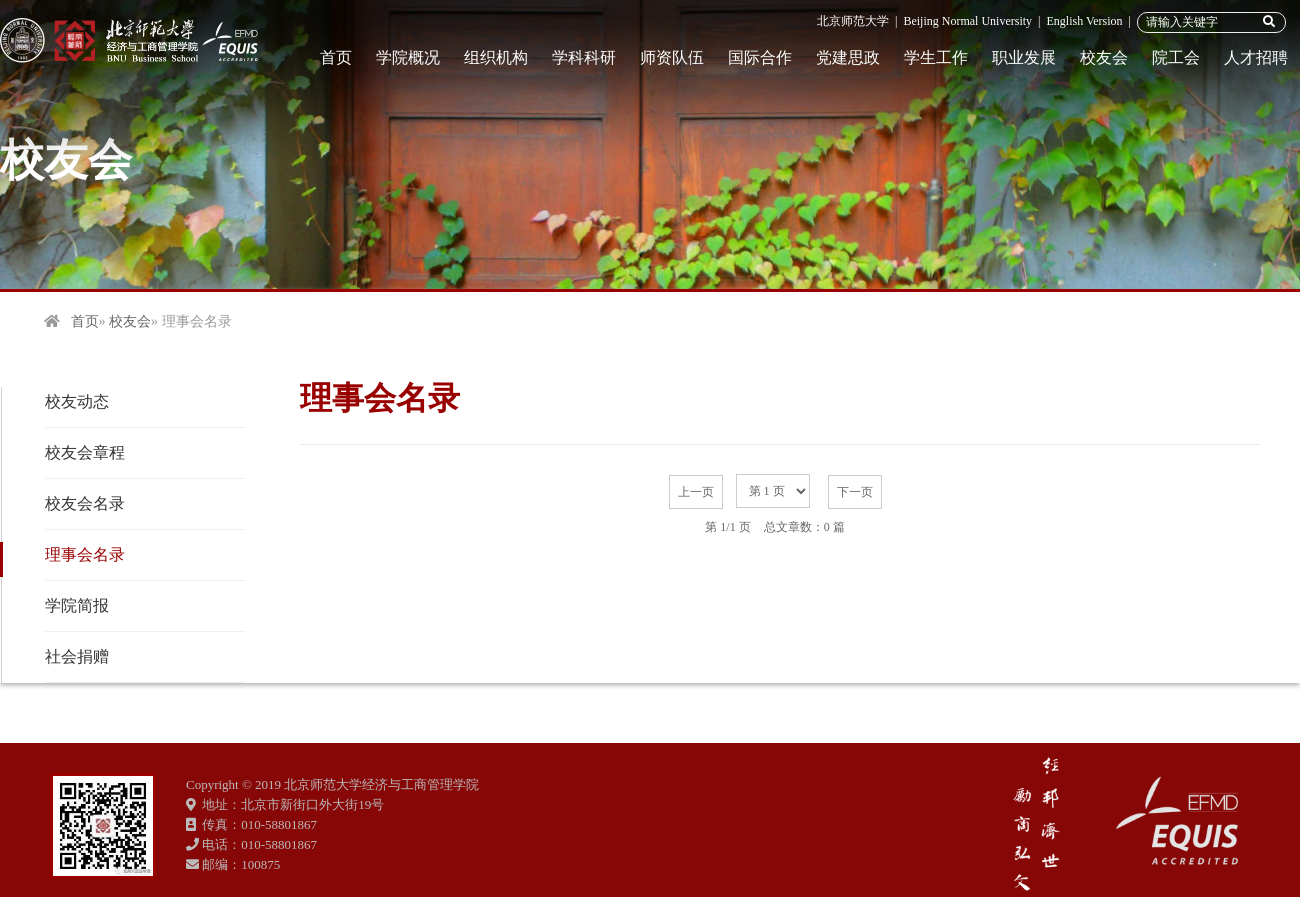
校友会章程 (85, 452)
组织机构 (496, 57)
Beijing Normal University (967, 21)
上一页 (696, 492)
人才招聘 (1256, 57)
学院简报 (77, 605)
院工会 (1176, 57)
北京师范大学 (853, 21)
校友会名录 (85, 503)
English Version (1084, 21)
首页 (336, 57)
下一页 (855, 492)
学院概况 (408, 57)
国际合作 (760, 57)
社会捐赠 (77, 656)
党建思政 (848, 57)
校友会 (1104, 57)
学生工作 (936, 57)
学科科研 (584, 57)
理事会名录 (85, 554)
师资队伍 (672, 57)
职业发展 (1024, 57)
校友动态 (77, 401)
